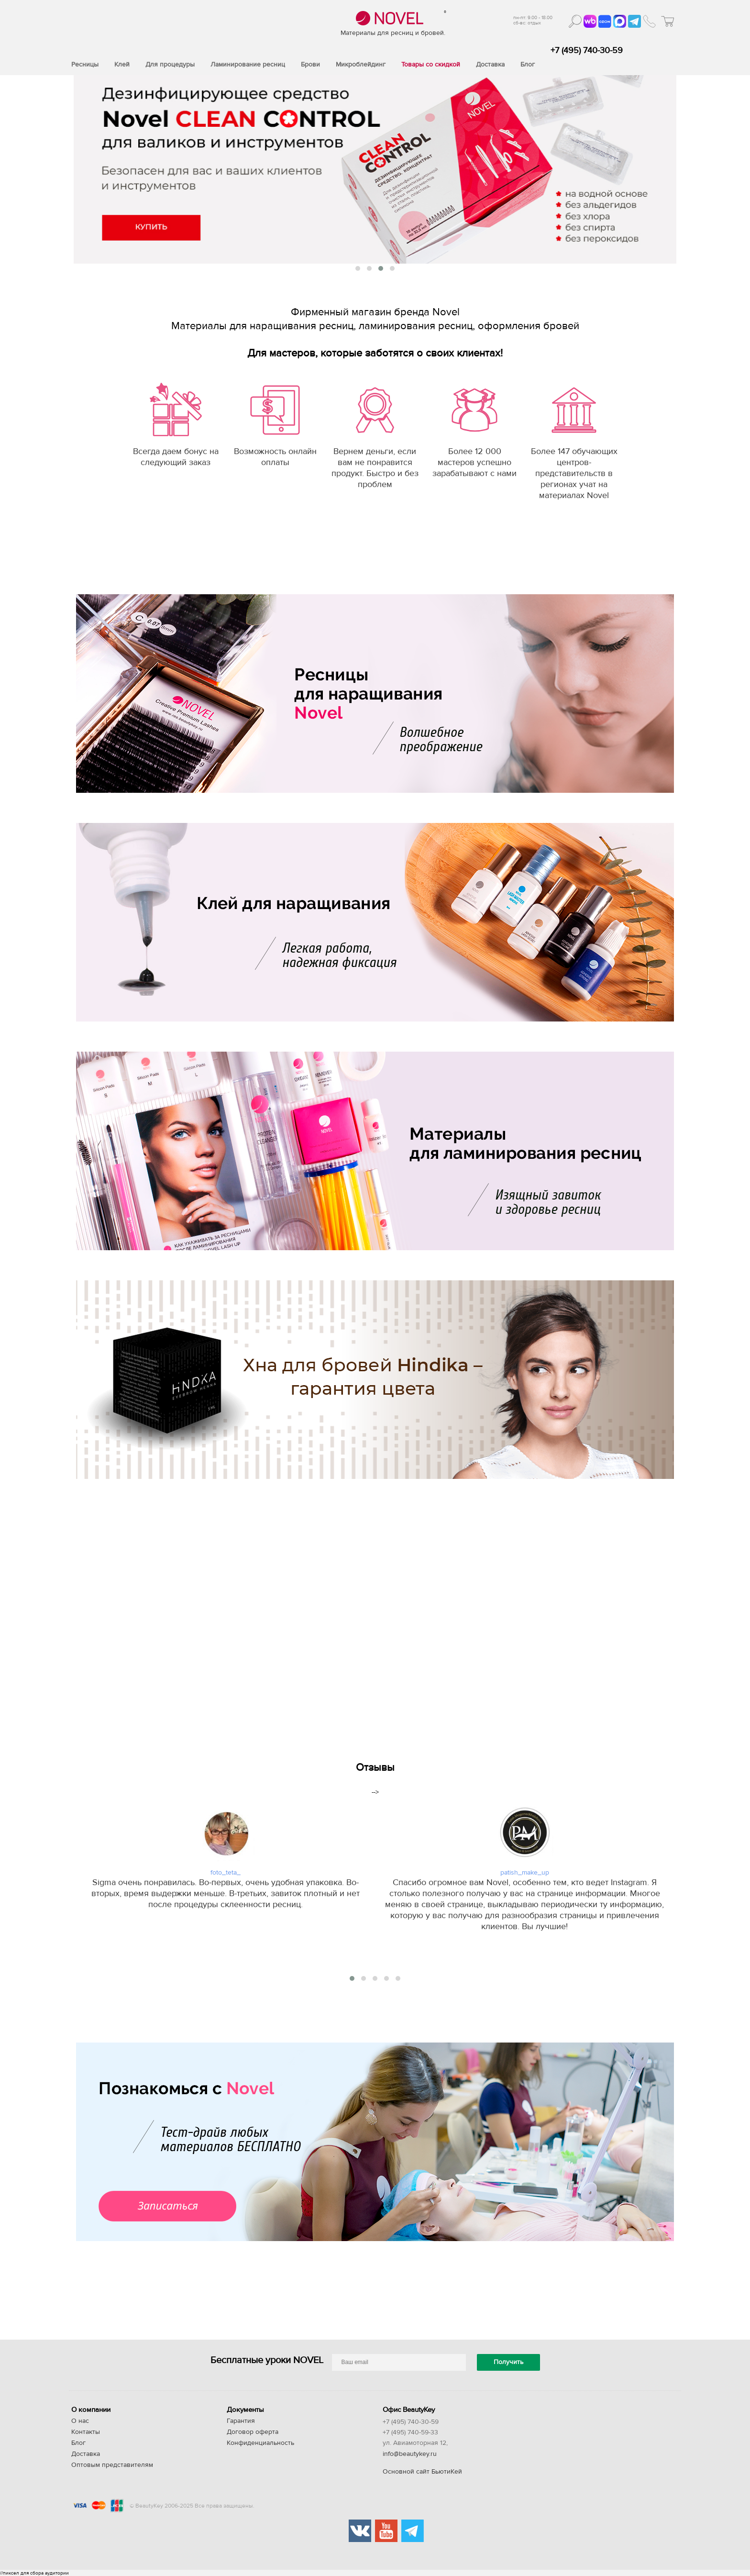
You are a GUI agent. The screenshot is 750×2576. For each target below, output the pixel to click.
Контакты (85, 2432)
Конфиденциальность (260, 2443)
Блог (78, 2443)
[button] (358, 268)
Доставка (85, 2454)
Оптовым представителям (112, 2465)
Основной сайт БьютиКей (422, 2471)
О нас (80, 2421)
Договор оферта (252, 2432)
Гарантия (241, 2421)
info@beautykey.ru (410, 2454)
